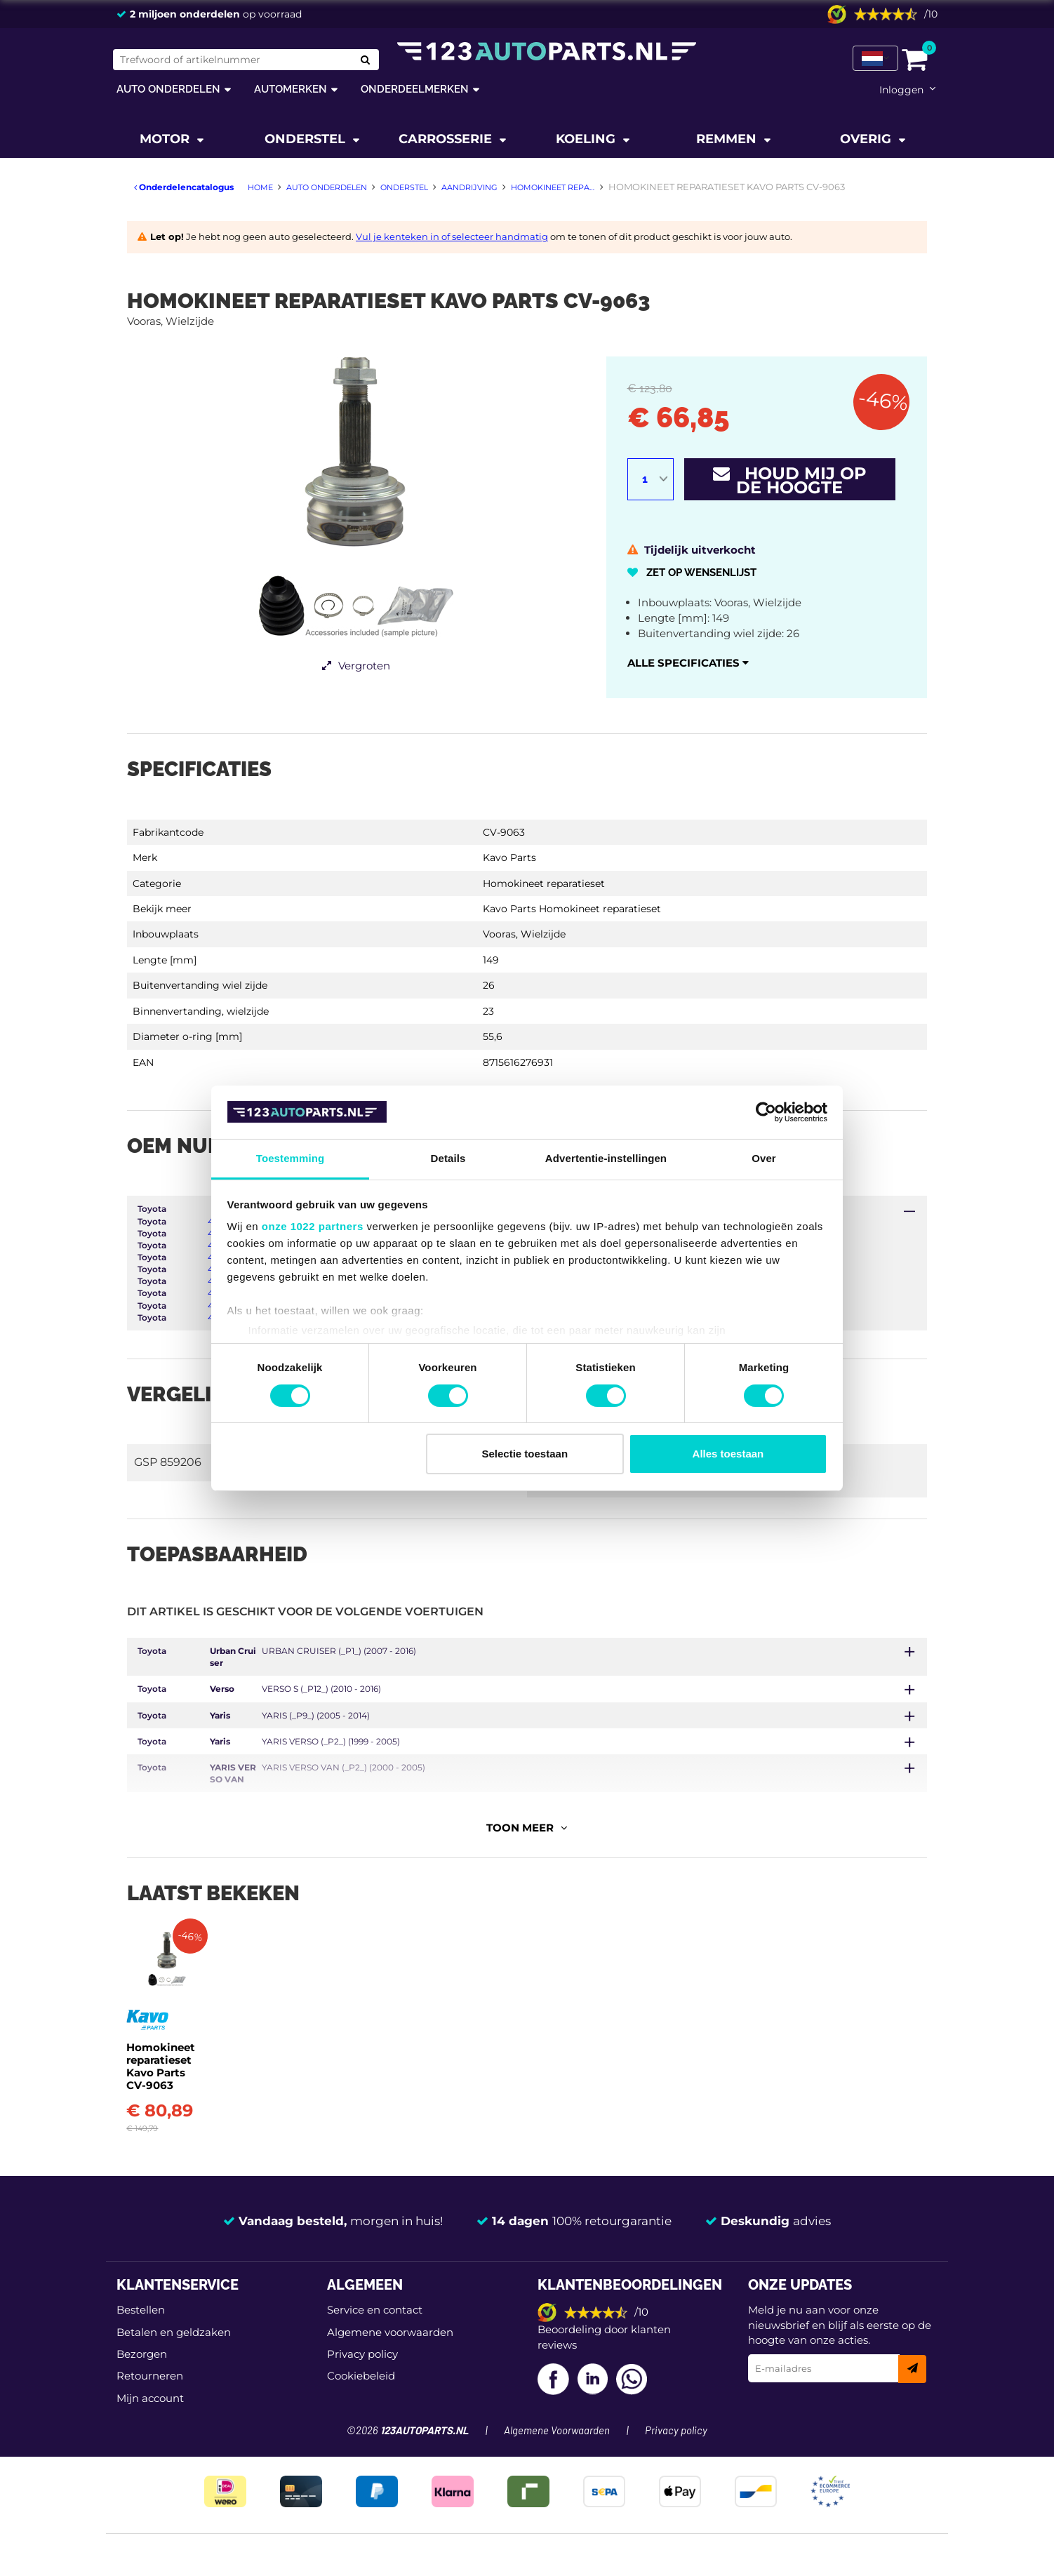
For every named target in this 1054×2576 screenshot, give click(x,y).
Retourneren (149, 2422)
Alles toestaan (728, 1454)
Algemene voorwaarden (390, 2377)
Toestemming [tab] (290, 1158)
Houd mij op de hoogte (790, 480)
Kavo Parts (509, 857)
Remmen (728, 139)
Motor (166, 139)
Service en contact (374, 2356)
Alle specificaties (688, 662)
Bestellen (140, 2356)
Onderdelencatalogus (184, 187)
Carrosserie (447, 139)
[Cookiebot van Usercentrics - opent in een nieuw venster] (766, 1112)
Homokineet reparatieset (544, 883)
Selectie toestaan (525, 1454)
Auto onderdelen (168, 89)
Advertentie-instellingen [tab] (606, 1158)
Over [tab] (764, 1158)
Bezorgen (141, 2400)
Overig (867, 139)
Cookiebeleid (361, 2422)
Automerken (290, 89)
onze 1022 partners (312, 1226)
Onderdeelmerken (415, 89)
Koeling (587, 139)
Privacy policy (362, 2400)
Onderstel (307, 139)
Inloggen (901, 90)
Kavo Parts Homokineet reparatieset (572, 908)
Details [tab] (448, 1158)
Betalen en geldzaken (173, 2377)
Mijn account (150, 2444)
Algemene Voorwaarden (557, 2477)
